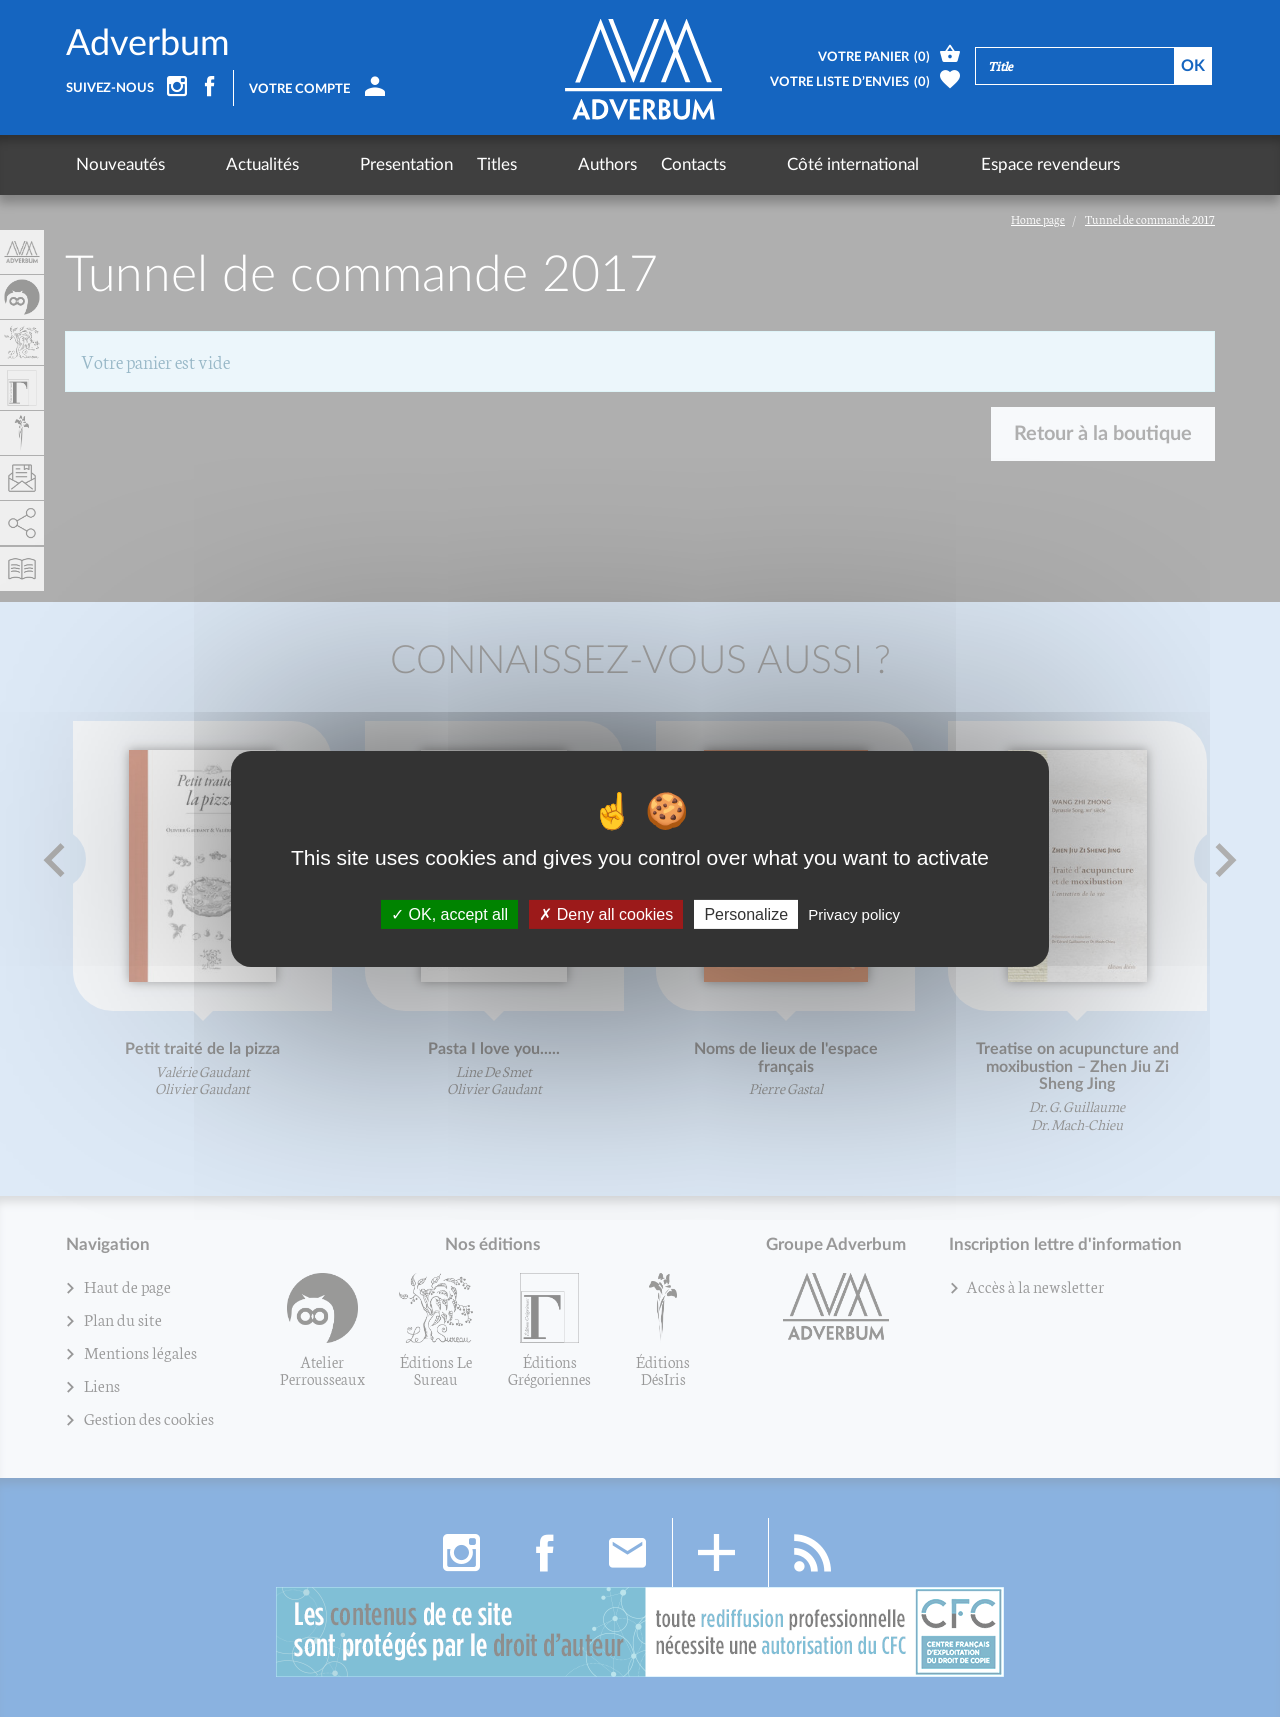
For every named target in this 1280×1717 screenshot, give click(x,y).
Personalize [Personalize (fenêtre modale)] (746, 913)
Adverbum (148, 44)
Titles (423, 164)
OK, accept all (449, 913)
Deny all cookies (606, 913)
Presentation (332, 164)
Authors (496, 164)
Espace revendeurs (864, 164)
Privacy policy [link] (854, 913)
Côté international (705, 164)
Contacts (582, 164)
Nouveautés (120, 164)
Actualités (225, 164)
